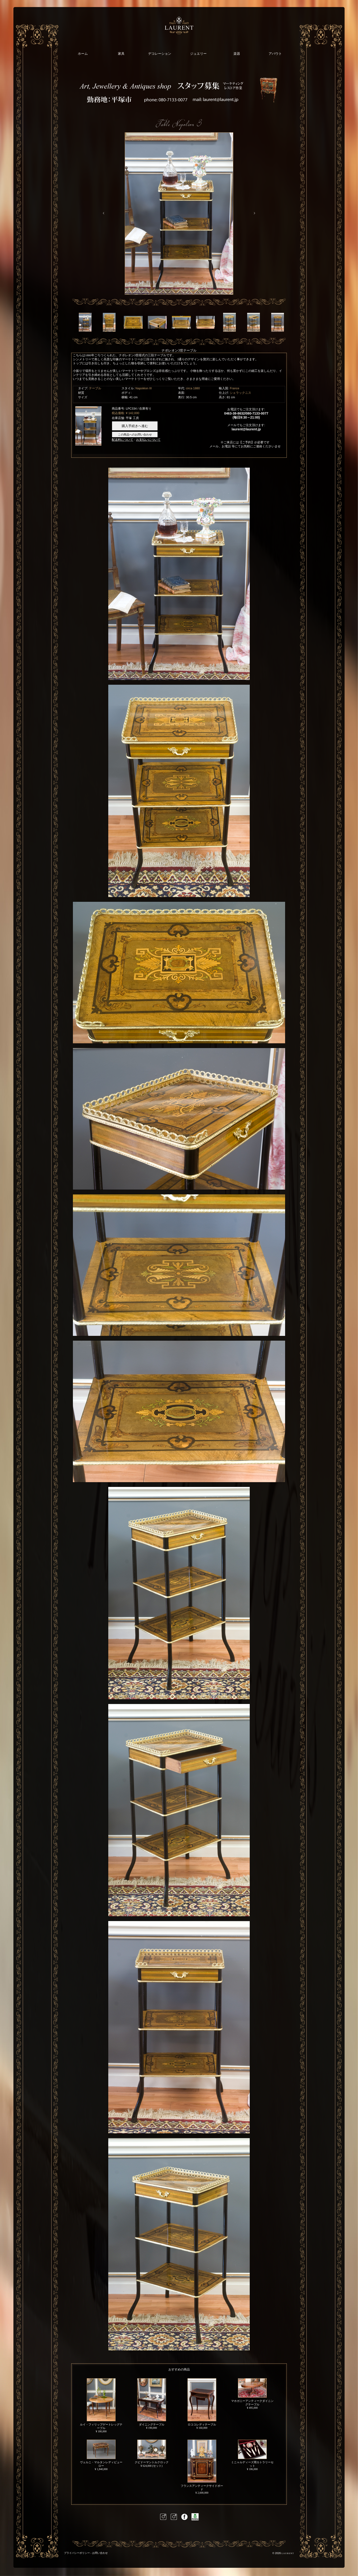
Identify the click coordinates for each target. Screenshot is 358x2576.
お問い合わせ (100, 2552)
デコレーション (159, 53)
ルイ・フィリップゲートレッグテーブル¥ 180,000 (101, 2405)
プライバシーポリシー (77, 2552)
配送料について (122, 439)
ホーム (83, 53)
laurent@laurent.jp (246, 429)
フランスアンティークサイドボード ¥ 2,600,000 (202, 2467)
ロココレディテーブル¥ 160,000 (201, 2403)
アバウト (275, 53)
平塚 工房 (132, 418)
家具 (121, 53)
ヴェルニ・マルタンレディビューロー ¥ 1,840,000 (101, 2455)
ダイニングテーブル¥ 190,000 (151, 2403)
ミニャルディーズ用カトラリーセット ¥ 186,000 (252, 2455)
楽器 (236, 53)
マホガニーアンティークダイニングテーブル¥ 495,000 (252, 2393)
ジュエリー (198, 53)
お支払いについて (148, 439)
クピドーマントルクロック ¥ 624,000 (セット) (152, 2453)
